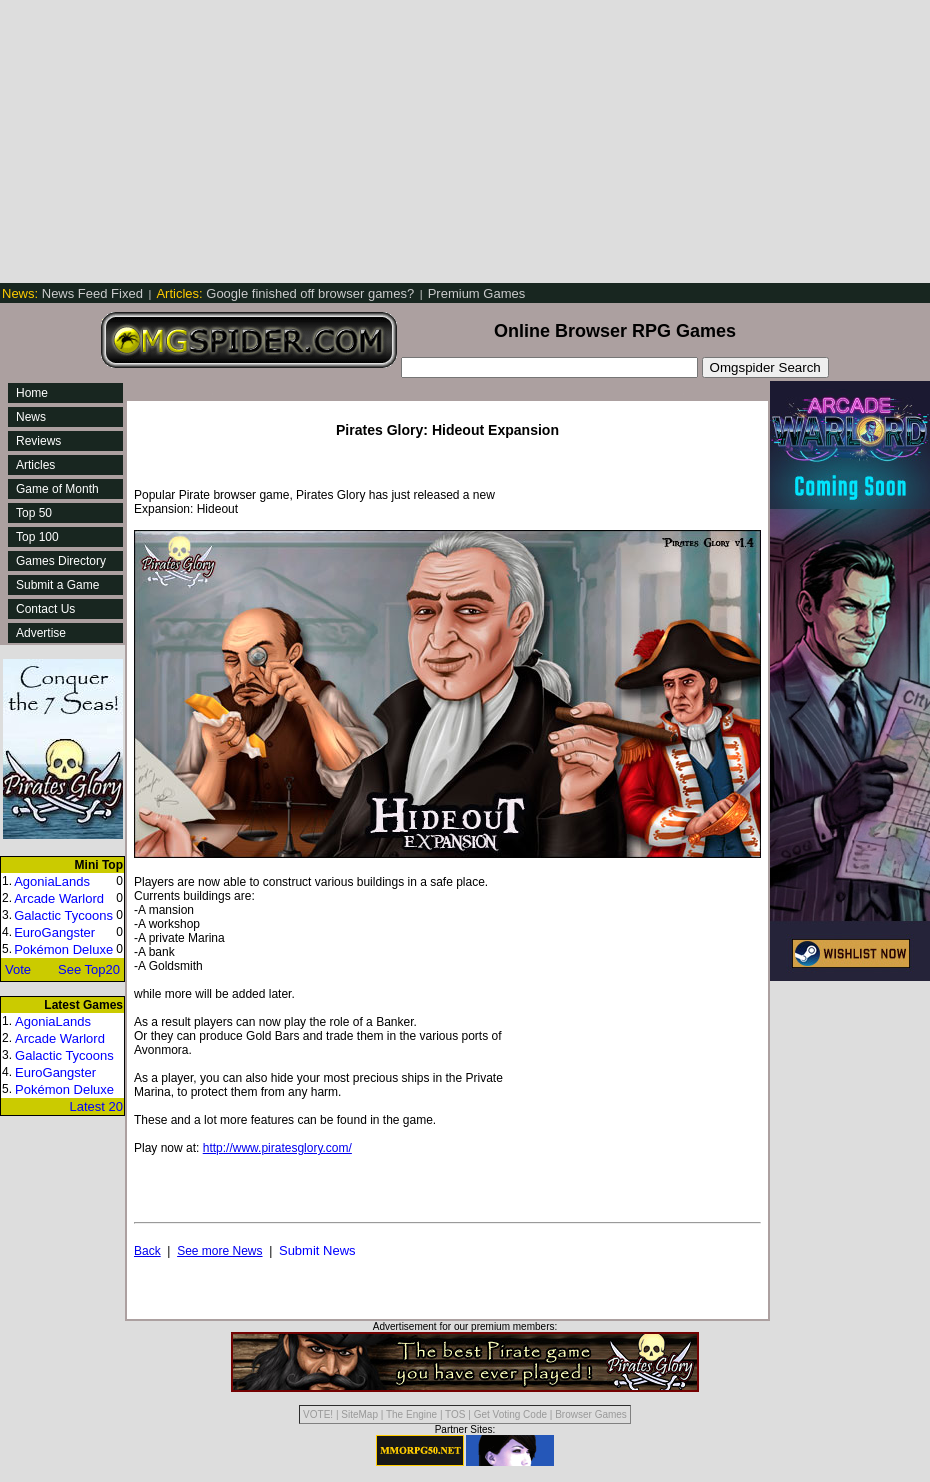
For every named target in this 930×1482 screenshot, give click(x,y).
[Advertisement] (295, 140)
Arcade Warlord (59, 898)
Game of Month (57, 489)
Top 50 (34, 513)
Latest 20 (97, 1106)
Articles (35, 465)
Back (147, 1251)
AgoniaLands (52, 881)
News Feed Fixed (74, 293)
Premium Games (477, 293)
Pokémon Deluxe (63, 949)
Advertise (41, 633)
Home (32, 393)
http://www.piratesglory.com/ (277, 1148)
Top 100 (37, 537)
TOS (455, 1414)
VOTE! (318, 1414)
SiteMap (359, 1414)
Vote (18, 969)
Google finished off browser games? (286, 293)
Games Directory (61, 561)
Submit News (317, 1250)
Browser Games (591, 1414)
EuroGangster (54, 932)
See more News (219, 1251)
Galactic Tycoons (63, 915)
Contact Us (45, 609)
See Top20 (89, 969)
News (31, 417)
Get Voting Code (510, 1414)
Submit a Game (57, 585)
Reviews (38, 441)
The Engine (411, 1414)
